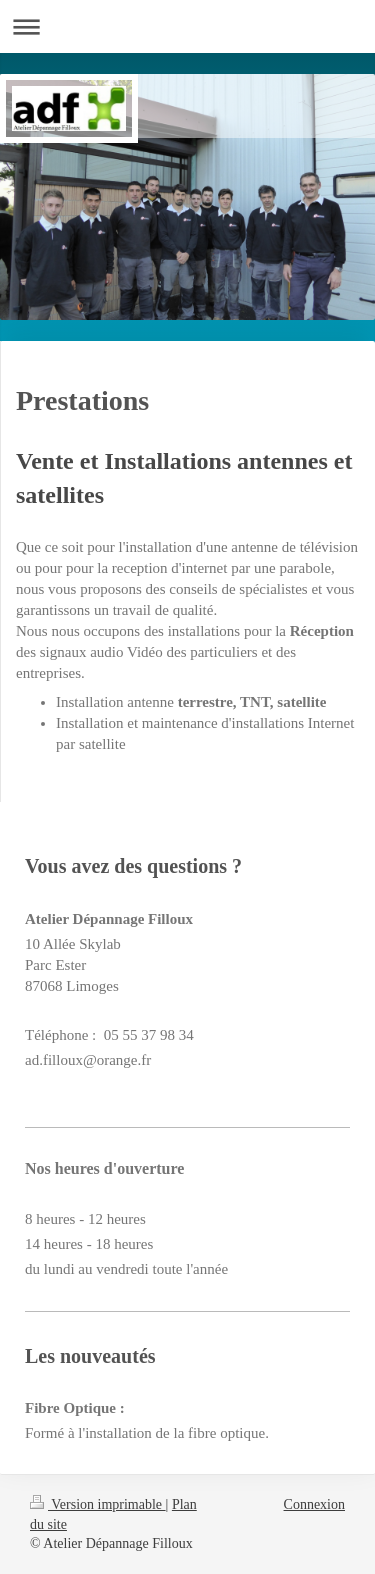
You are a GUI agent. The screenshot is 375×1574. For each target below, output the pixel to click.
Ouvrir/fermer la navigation (187, 26)
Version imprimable (98, 1504)
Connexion (314, 1504)
